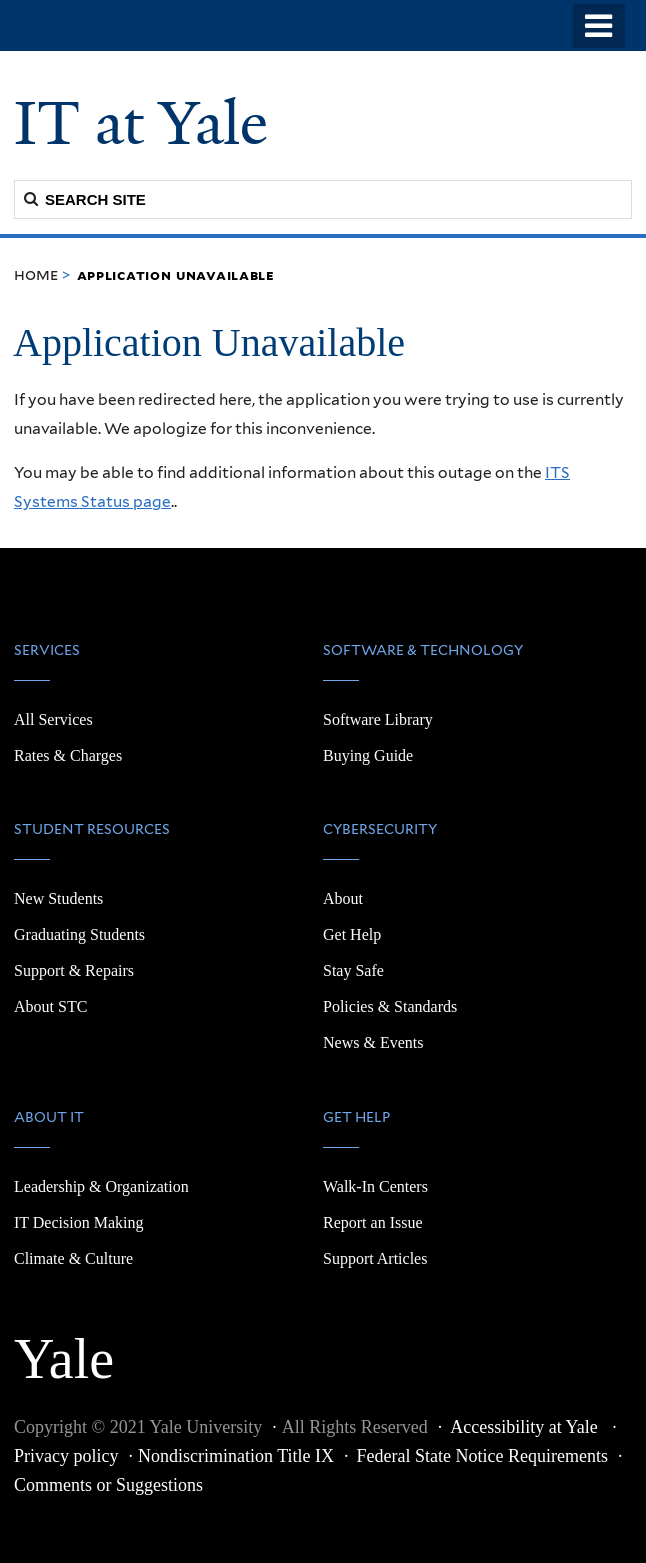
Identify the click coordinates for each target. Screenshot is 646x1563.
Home (36, 274)
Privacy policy (66, 1456)
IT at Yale (141, 123)
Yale (64, 1348)
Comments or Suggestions (108, 1485)
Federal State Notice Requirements (482, 1456)
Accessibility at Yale (526, 1427)
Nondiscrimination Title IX (236, 1456)
